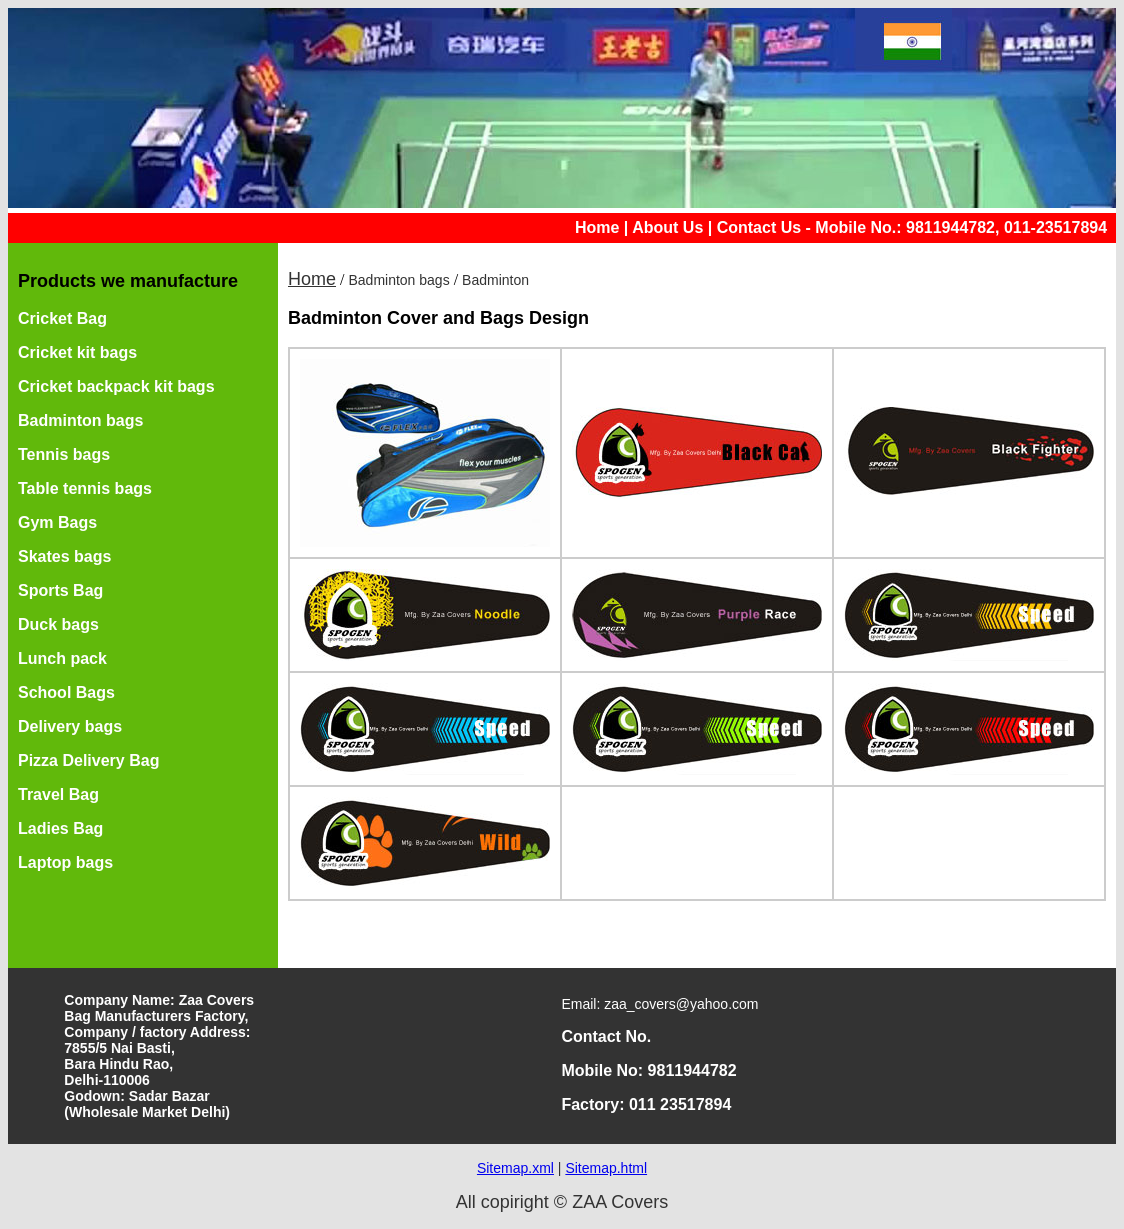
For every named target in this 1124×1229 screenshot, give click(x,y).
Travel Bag (58, 794)
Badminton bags (80, 420)
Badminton (495, 280)
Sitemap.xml (515, 1168)
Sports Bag (60, 590)
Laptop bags (65, 862)
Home (597, 227)
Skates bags (64, 556)
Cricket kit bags (77, 352)
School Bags (66, 692)
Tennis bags (64, 454)
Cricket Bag (62, 318)
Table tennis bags (85, 488)
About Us (667, 227)
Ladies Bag (60, 828)
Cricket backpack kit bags (116, 386)
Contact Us (759, 227)
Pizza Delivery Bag (88, 760)
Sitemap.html (606, 1168)
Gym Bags (57, 522)
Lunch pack (62, 658)
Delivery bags (70, 726)
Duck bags (58, 624)
